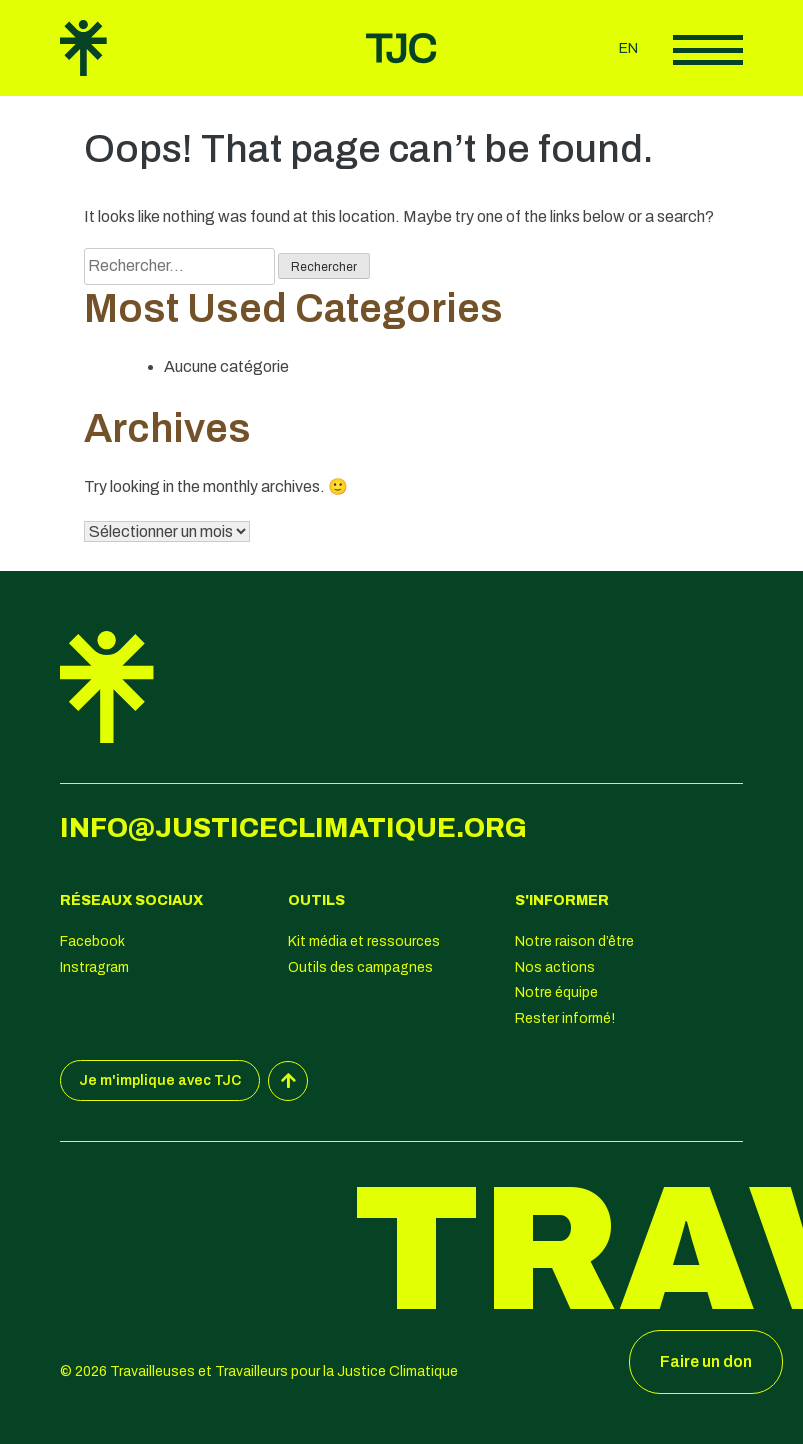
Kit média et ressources (364, 941)
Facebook (92, 941)
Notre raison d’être (574, 941)
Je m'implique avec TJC (160, 1080)
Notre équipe (556, 992)
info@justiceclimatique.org (293, 828)
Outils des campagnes (360, 967)
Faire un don (706, 1361)
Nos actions (555, 967)
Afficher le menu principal (708, 50)
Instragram (94, 967)
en (628, 48)
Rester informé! (565, 1018)
